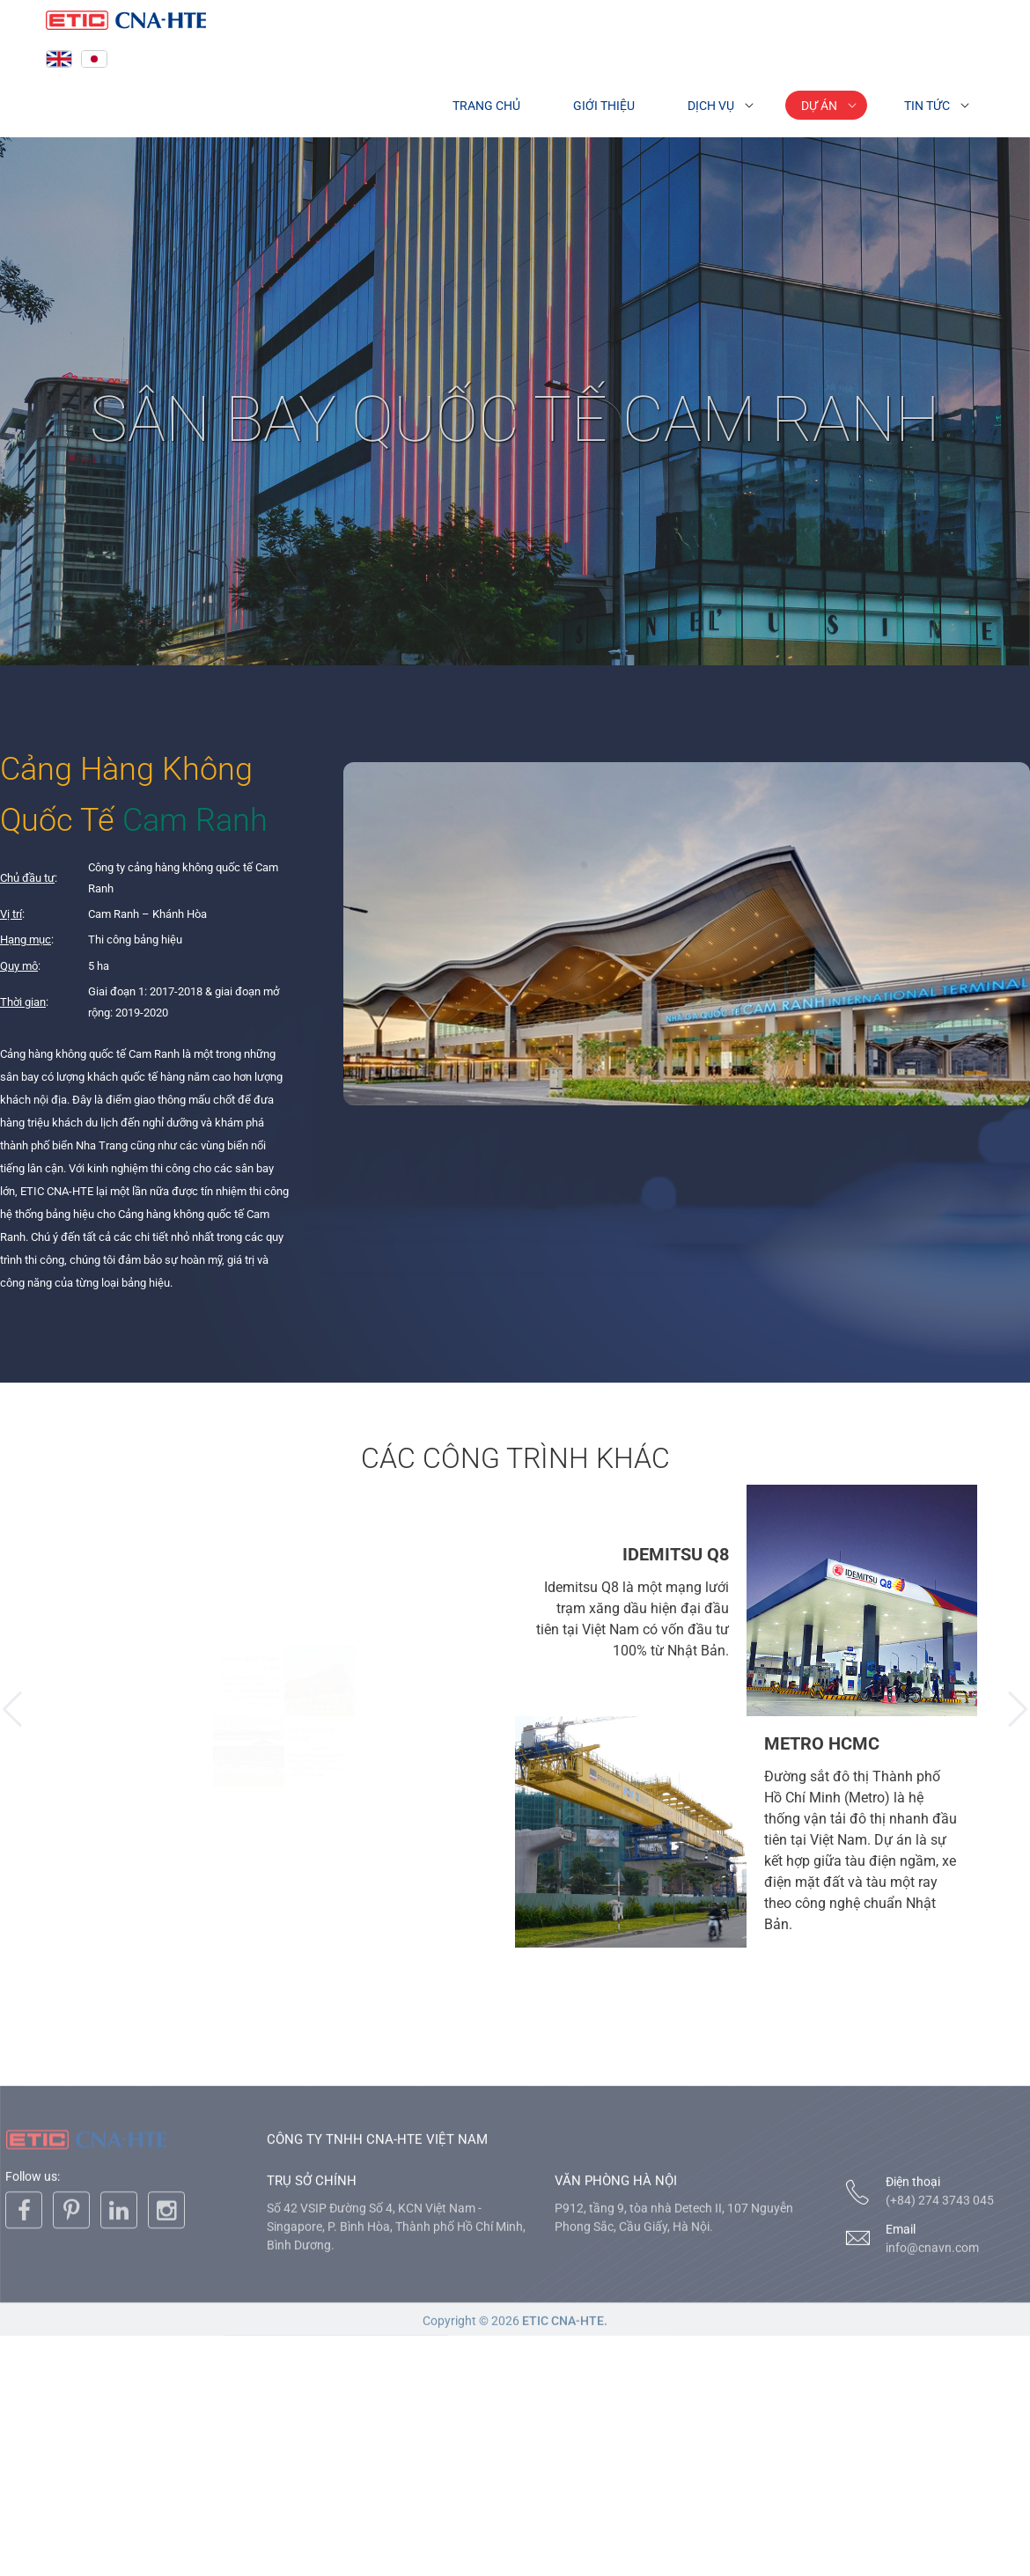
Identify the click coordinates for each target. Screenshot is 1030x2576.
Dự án (819, 106)
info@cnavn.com (932, 2374)
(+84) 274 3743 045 (940, 2327)
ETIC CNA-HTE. (564, 2447)
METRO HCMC (821, 1743)
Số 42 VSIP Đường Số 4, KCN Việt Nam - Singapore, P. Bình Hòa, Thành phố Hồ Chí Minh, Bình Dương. (396, 2353)
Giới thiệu (604, 106)
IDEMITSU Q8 (675, 1554)
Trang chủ (486, 106)
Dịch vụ (711, 106)
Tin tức (927, 106)
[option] (284, 1716)
